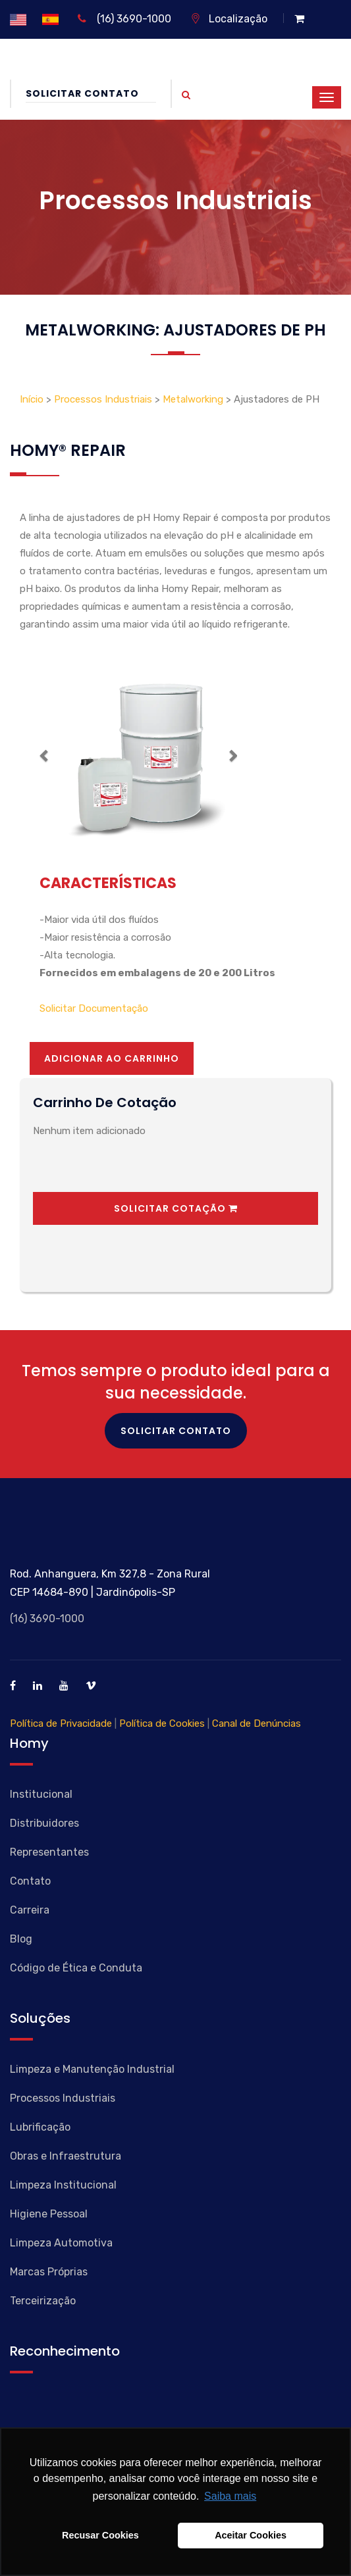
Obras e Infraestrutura (65, 2156)
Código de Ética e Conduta (76, 1968)
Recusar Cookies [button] (100, 2535)
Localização (228, 18)
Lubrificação (40, 2127)
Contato (30, 1881)
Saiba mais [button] (230, 2496)
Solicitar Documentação (94, 1008)
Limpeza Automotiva (61, 2243)
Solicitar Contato (91, 93)
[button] (44, 755)
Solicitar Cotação (176, 1208)
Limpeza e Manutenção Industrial (92, 2069)
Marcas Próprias (49, 2272)
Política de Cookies (162, 1723)
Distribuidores (44, 1823)
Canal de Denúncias (256, 1723)
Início (33, 399)
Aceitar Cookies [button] (250, 2535)
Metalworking (193, 399)
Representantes (49, 1852)
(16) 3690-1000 (124, 18)
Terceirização (43, 2300)
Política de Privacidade (61, 1723)
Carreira (29, 1910)
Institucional (41, 1794)
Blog (21, 1939)
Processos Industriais (103, 399)
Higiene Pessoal (49, 2214)
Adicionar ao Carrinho (111, 1058)
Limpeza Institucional (63, 2185)
